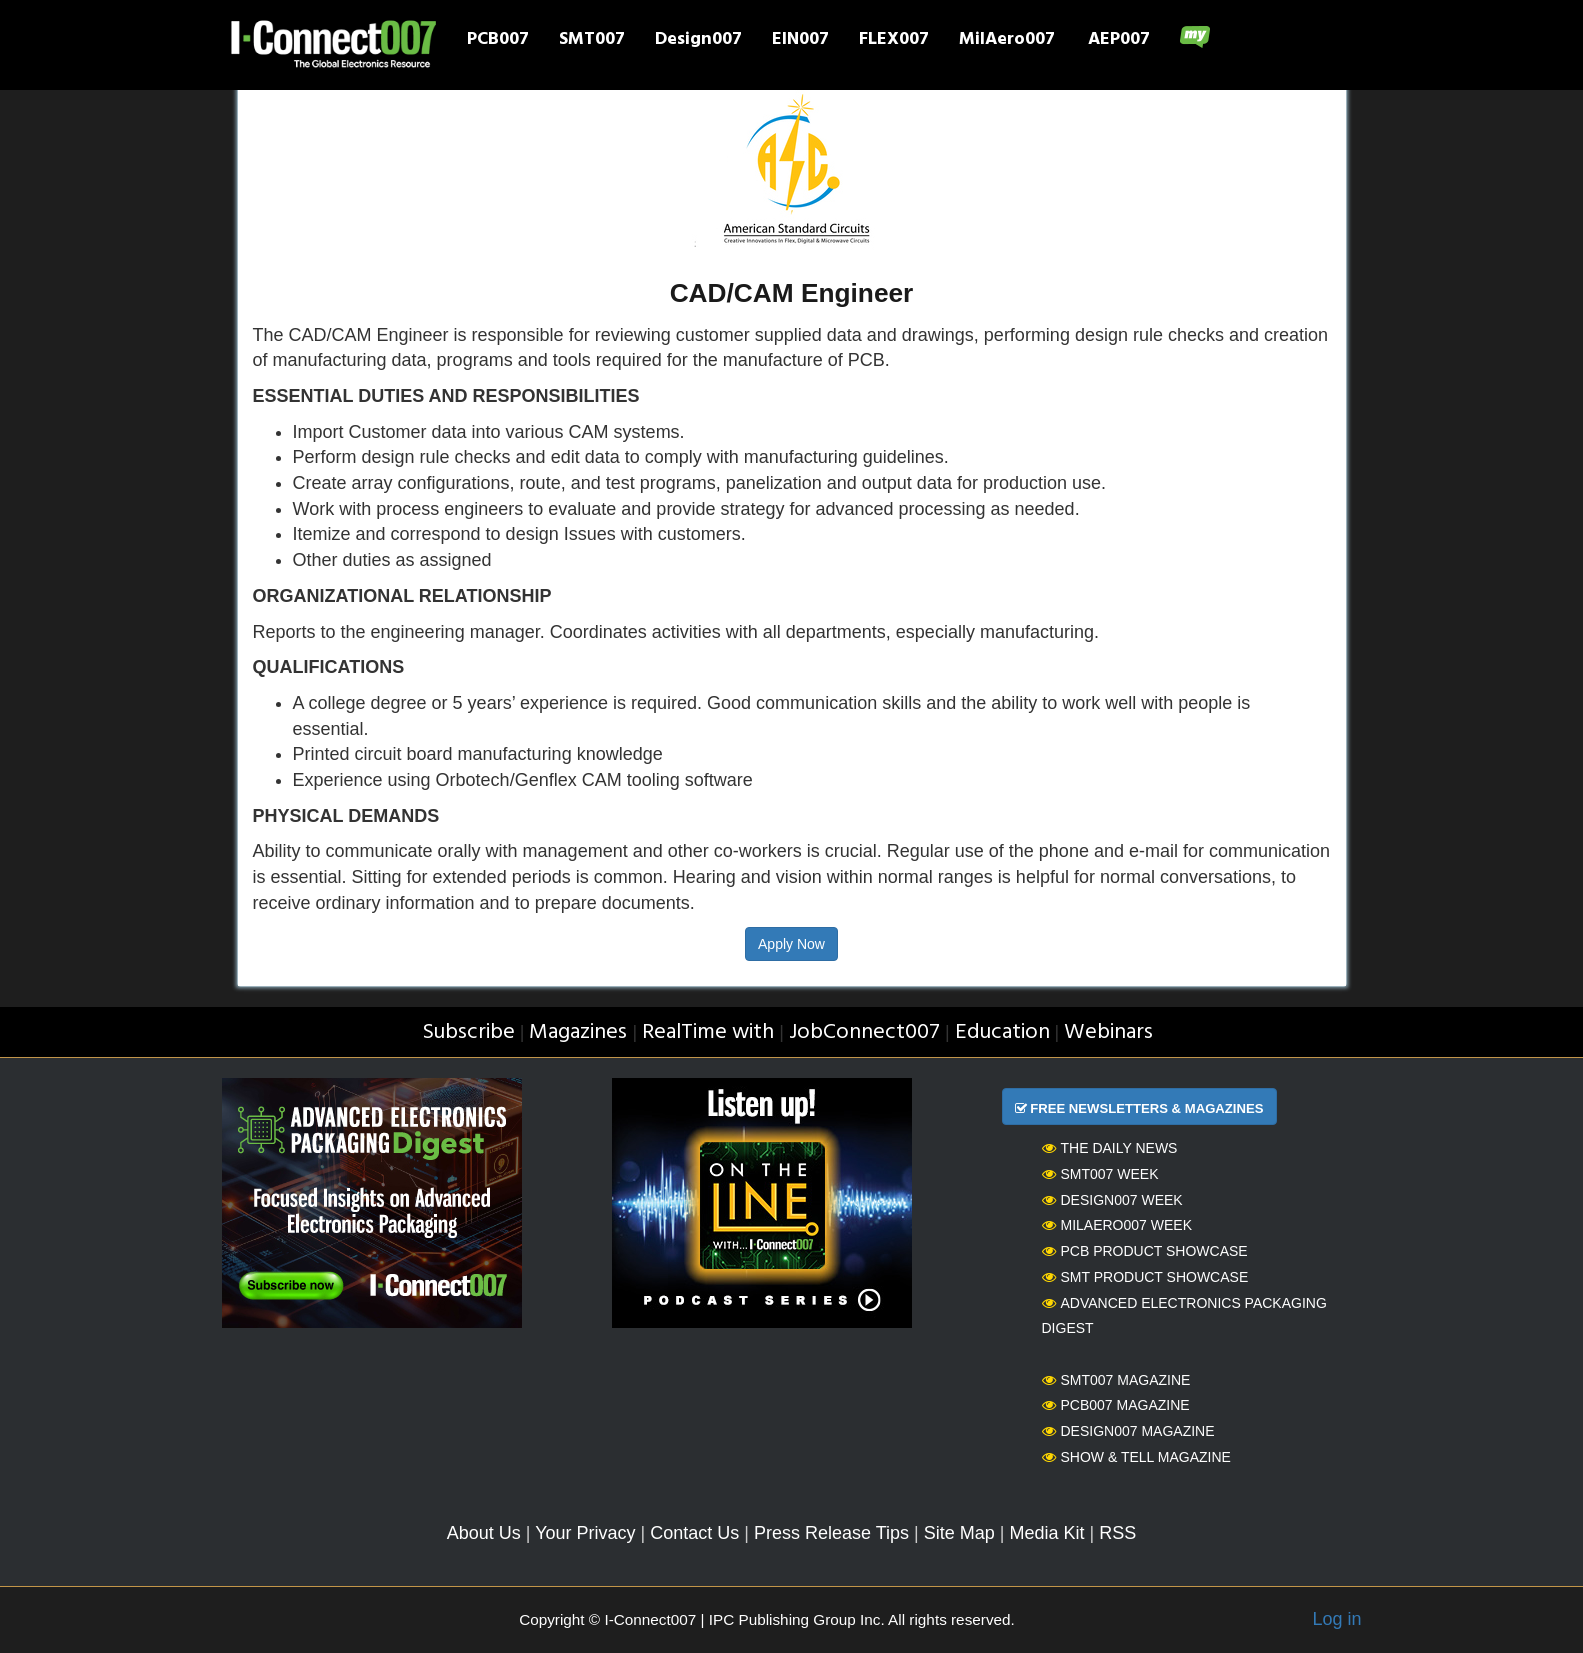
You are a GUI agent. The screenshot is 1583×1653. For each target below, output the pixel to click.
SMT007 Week (1100, 1174)
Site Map (959, 1533)
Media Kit (1046, 1533)
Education (1002, 1032)
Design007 (698, 41)
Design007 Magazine (1128, 1431)
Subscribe (468, 1032)
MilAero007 (1007, 41)
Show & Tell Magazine (1136, 1457)
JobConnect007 (864, 1032)
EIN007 (800, 41)
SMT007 (592, 41)
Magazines (578, 1032)
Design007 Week (1112, 1200)
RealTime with (708, 1032)
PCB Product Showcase (1145, 1251)
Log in (1336, 1619)
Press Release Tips (831, 1533)
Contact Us (694, 1533)
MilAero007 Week (1117, 1225)
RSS (1117, 1533)
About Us (484, 1533)
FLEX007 (894, 41)
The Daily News (1110, 1148)
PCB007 (498, 41)
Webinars (1108, 1032)
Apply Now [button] (791, 944)
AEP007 (1119, 41)
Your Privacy (585, 1533)
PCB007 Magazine (1116, 1405)
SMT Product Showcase (1145, 1277)
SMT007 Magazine (1116, 1380)
